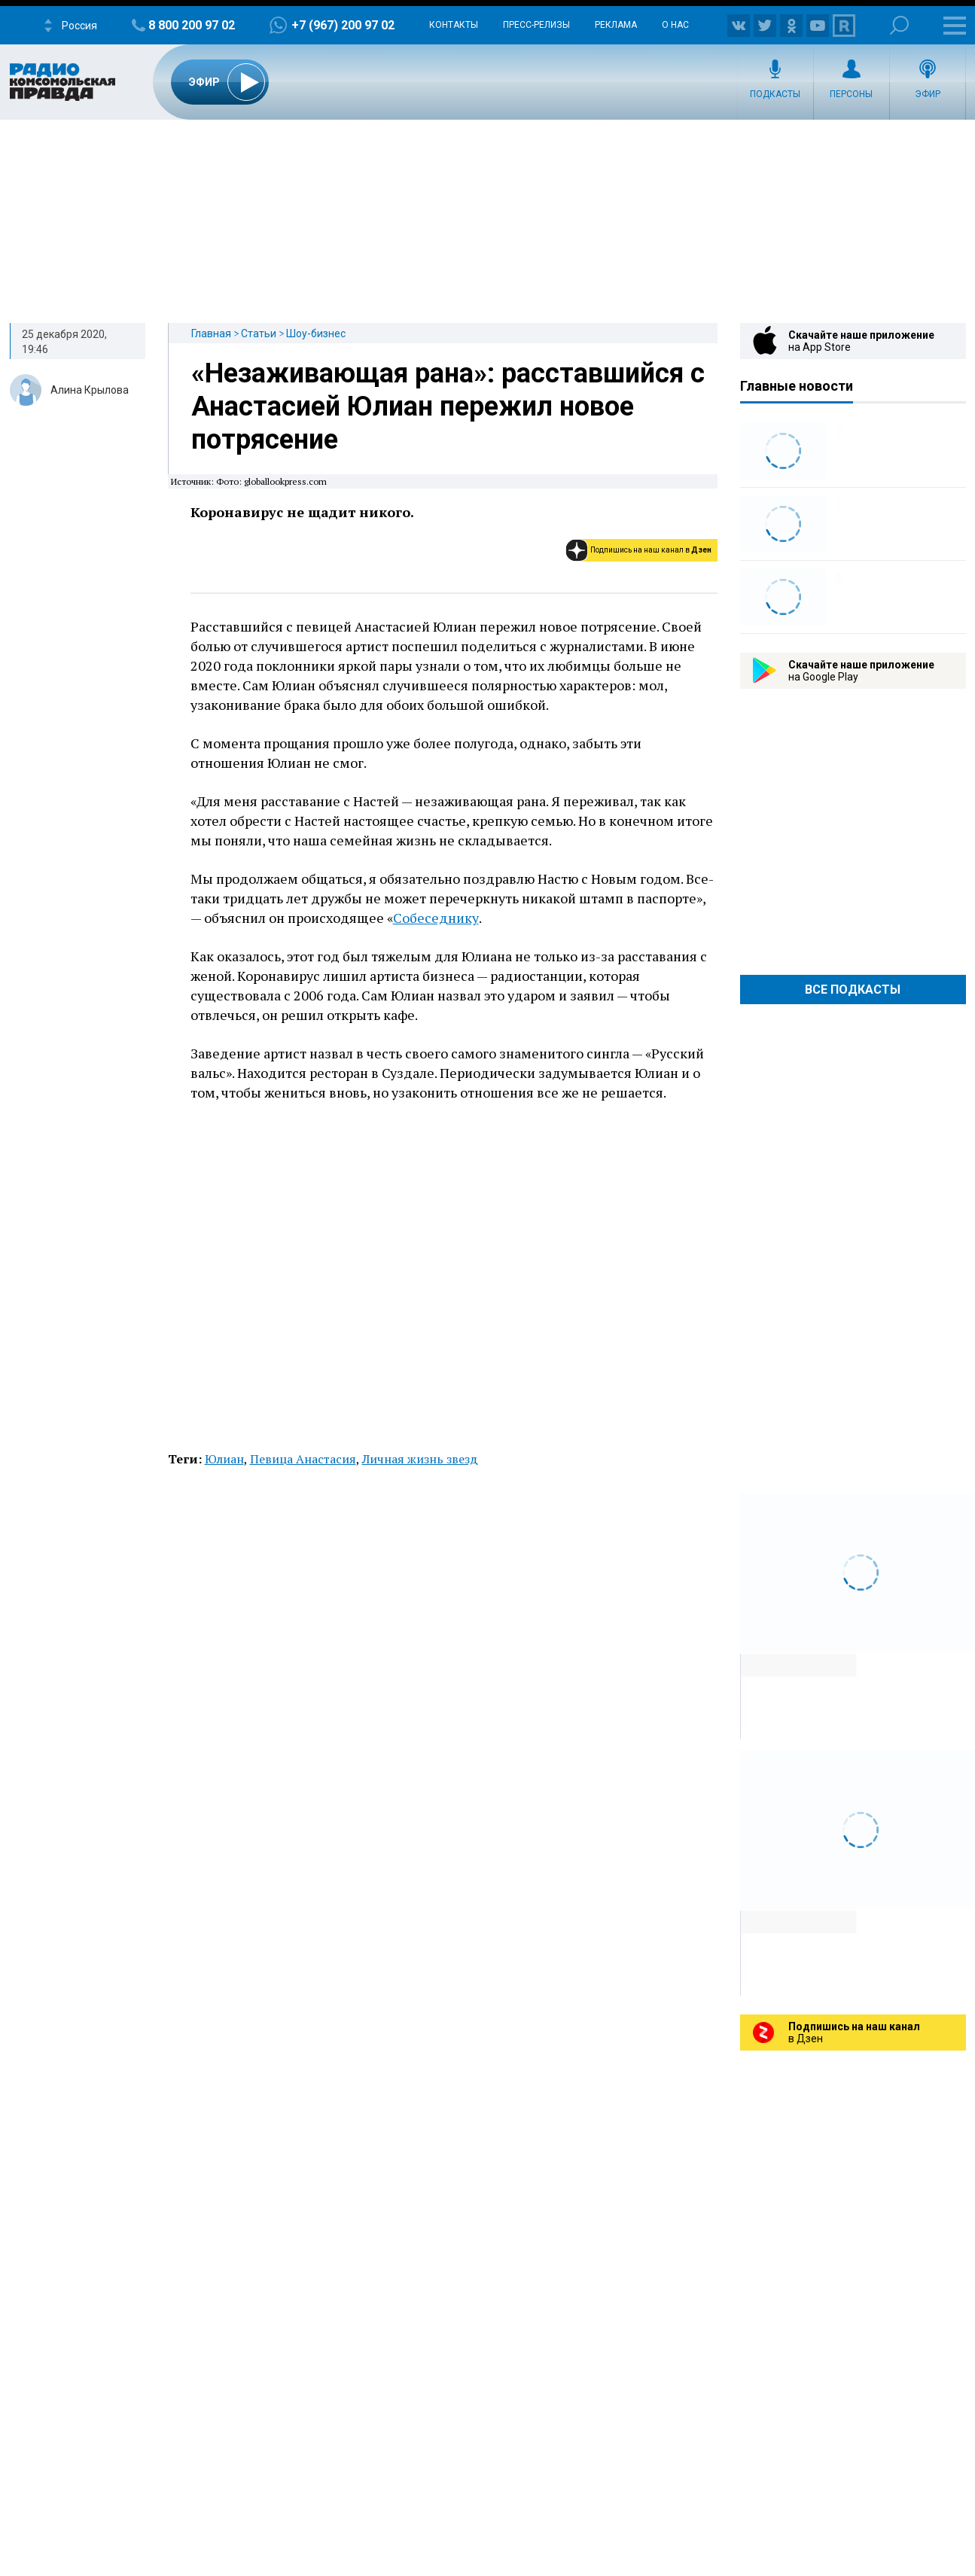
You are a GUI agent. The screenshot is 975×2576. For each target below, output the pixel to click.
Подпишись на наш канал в (650, 550)
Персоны (851, 94)
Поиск (899, 25)
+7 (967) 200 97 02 (343, 25)
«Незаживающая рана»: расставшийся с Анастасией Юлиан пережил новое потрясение (448, 406)
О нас (675, 25)
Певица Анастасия (303, 1459)
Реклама (616, 25)
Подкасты (775, 94)
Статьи (258, 333)
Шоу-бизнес (316, 333)
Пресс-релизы (536, 25)
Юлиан (224, 1459)
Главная (211, 333)
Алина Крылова (89, 390)
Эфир (927, 94)
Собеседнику (436, 918)
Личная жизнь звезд (420, 1459)
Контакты (453, 25)
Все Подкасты (852, 989)
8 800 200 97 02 (191, 25)
